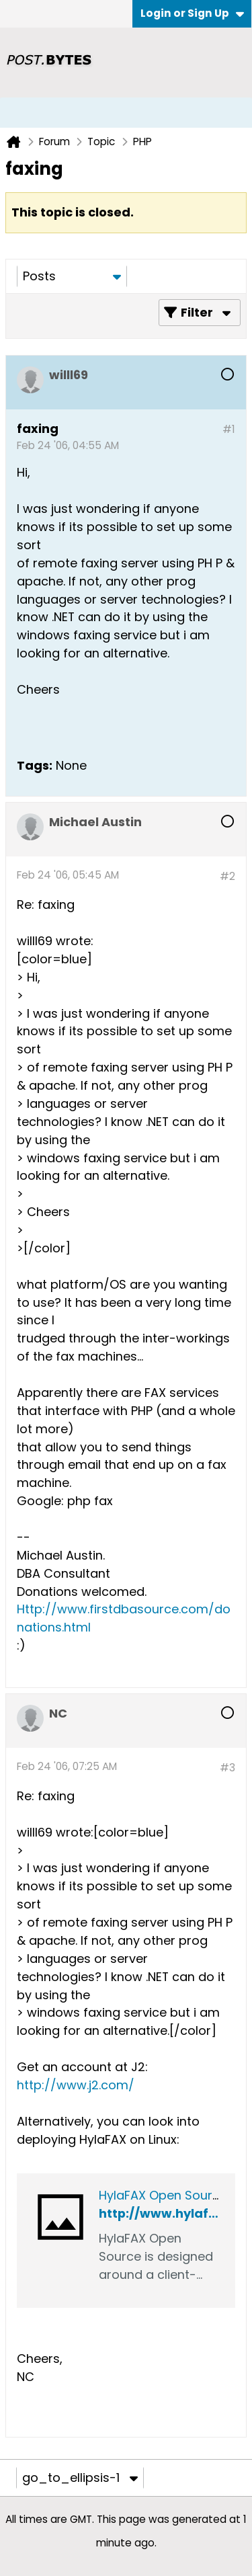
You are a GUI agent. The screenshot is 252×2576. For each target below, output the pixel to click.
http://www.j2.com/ (75, 2085)
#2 (227, 876)
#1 (228, 429)
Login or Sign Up (192, 13)
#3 (227, 1768)
